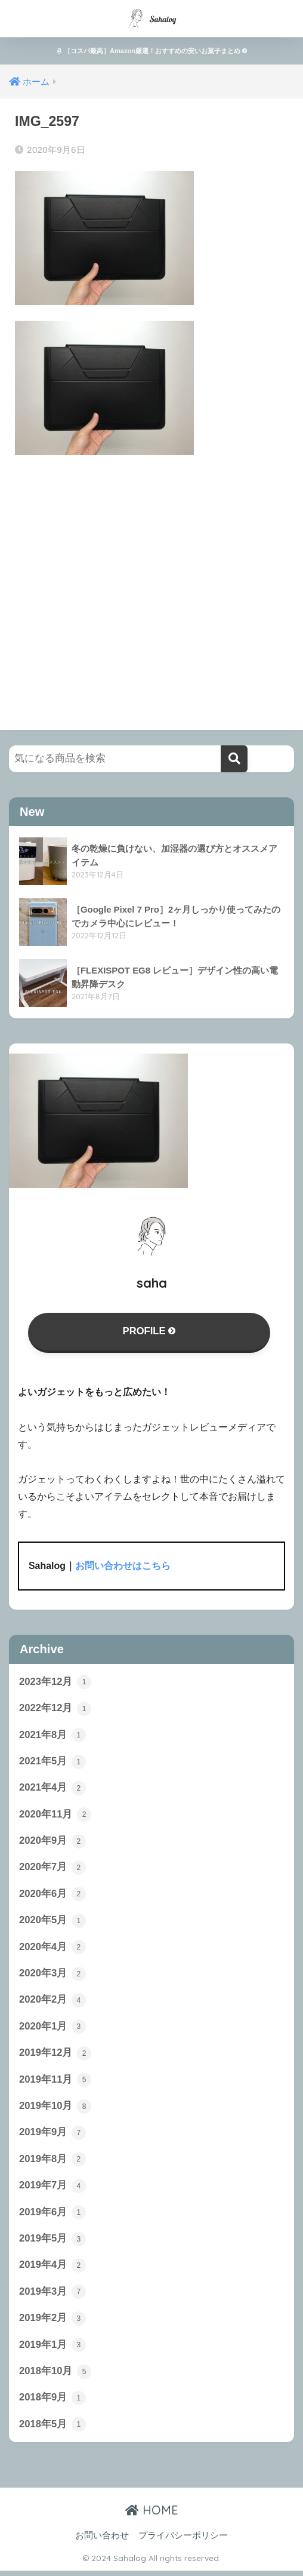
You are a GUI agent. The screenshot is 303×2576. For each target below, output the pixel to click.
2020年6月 (52, 1896)
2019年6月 (52, 2216)
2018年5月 (52, 2430)
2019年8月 (52, 2163)
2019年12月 (55, 2056)
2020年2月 (52, 2002)
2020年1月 (52, 2029)
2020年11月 (55, 1816)
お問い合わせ (102, 2541)
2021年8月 (52, 1735)
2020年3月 (52, 1976)
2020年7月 (52, 1869)
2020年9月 (52, 1842)
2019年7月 (52, 2189)
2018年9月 (52, 2403)
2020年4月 (52, 1949)
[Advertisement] (151, 581)
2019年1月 (52, 2349)
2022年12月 (55, 1709)
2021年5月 (52, 1762)
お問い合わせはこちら (123, 1566)
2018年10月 (55, 2376)
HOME (151, 2515)
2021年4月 (52, 1789)
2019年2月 (52, 2323)
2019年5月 (52, 2243)
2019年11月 (55, 2082)
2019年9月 (52, 2136)
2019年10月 (55, 2109)
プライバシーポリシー (183, 2541)
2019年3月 (52, 2296)
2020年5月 (52, 1922)
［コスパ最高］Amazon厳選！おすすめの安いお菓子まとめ (151, 50)
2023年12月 (55, 1682)
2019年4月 (52, 2269)
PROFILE (149, 1331)
